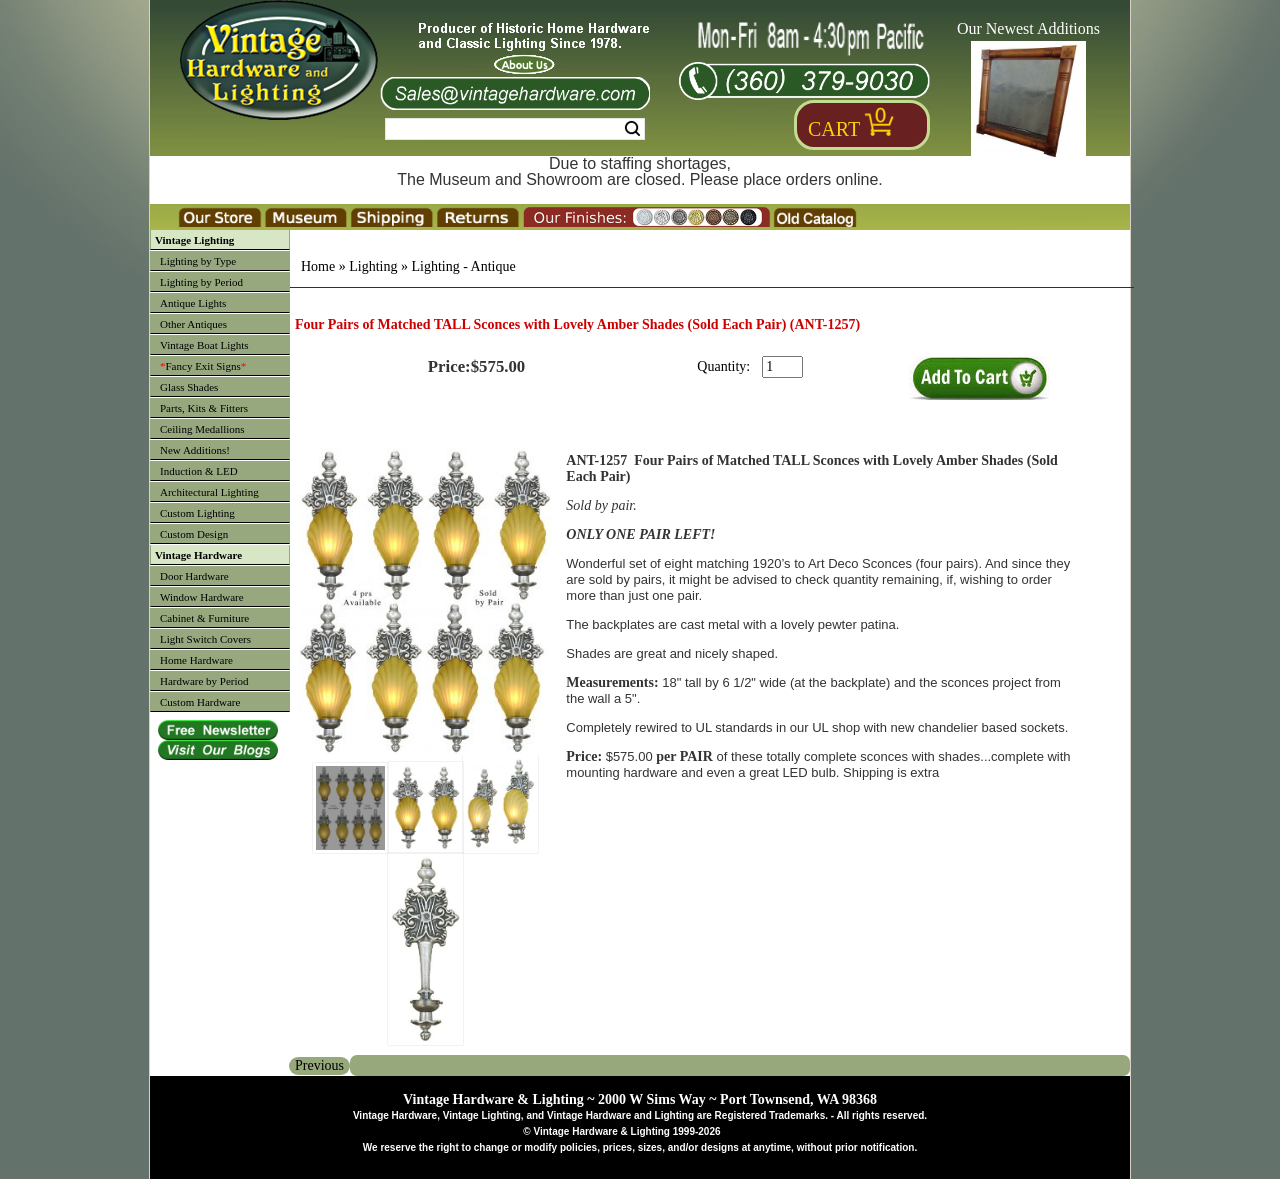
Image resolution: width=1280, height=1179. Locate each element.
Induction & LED (199, 471)
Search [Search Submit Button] (632, 129)
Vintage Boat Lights (204, 345)
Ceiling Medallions (202, 429)
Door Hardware (194, 576)
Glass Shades (189, 387)
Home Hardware (196, 660)
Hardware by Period (204, 681)
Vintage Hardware (198, 555)
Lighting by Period (201, 282)
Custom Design (194, 534)
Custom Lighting (197, 513)
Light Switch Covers (205, 639)
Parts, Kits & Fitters (204, 408)
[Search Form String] (515, 129)
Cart (834, 129)
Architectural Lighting (209, 492)
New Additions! (195, 450)
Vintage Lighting (194, 240)
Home (318, 266)
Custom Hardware (200, 702)
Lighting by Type (198, 261)
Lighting (373, 266)
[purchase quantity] (782, 367)
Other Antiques (193, 324)
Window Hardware (202, 597)
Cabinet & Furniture (204, 618)
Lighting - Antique (463, 266)
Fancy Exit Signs (203, 366)
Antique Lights (193, 303)
